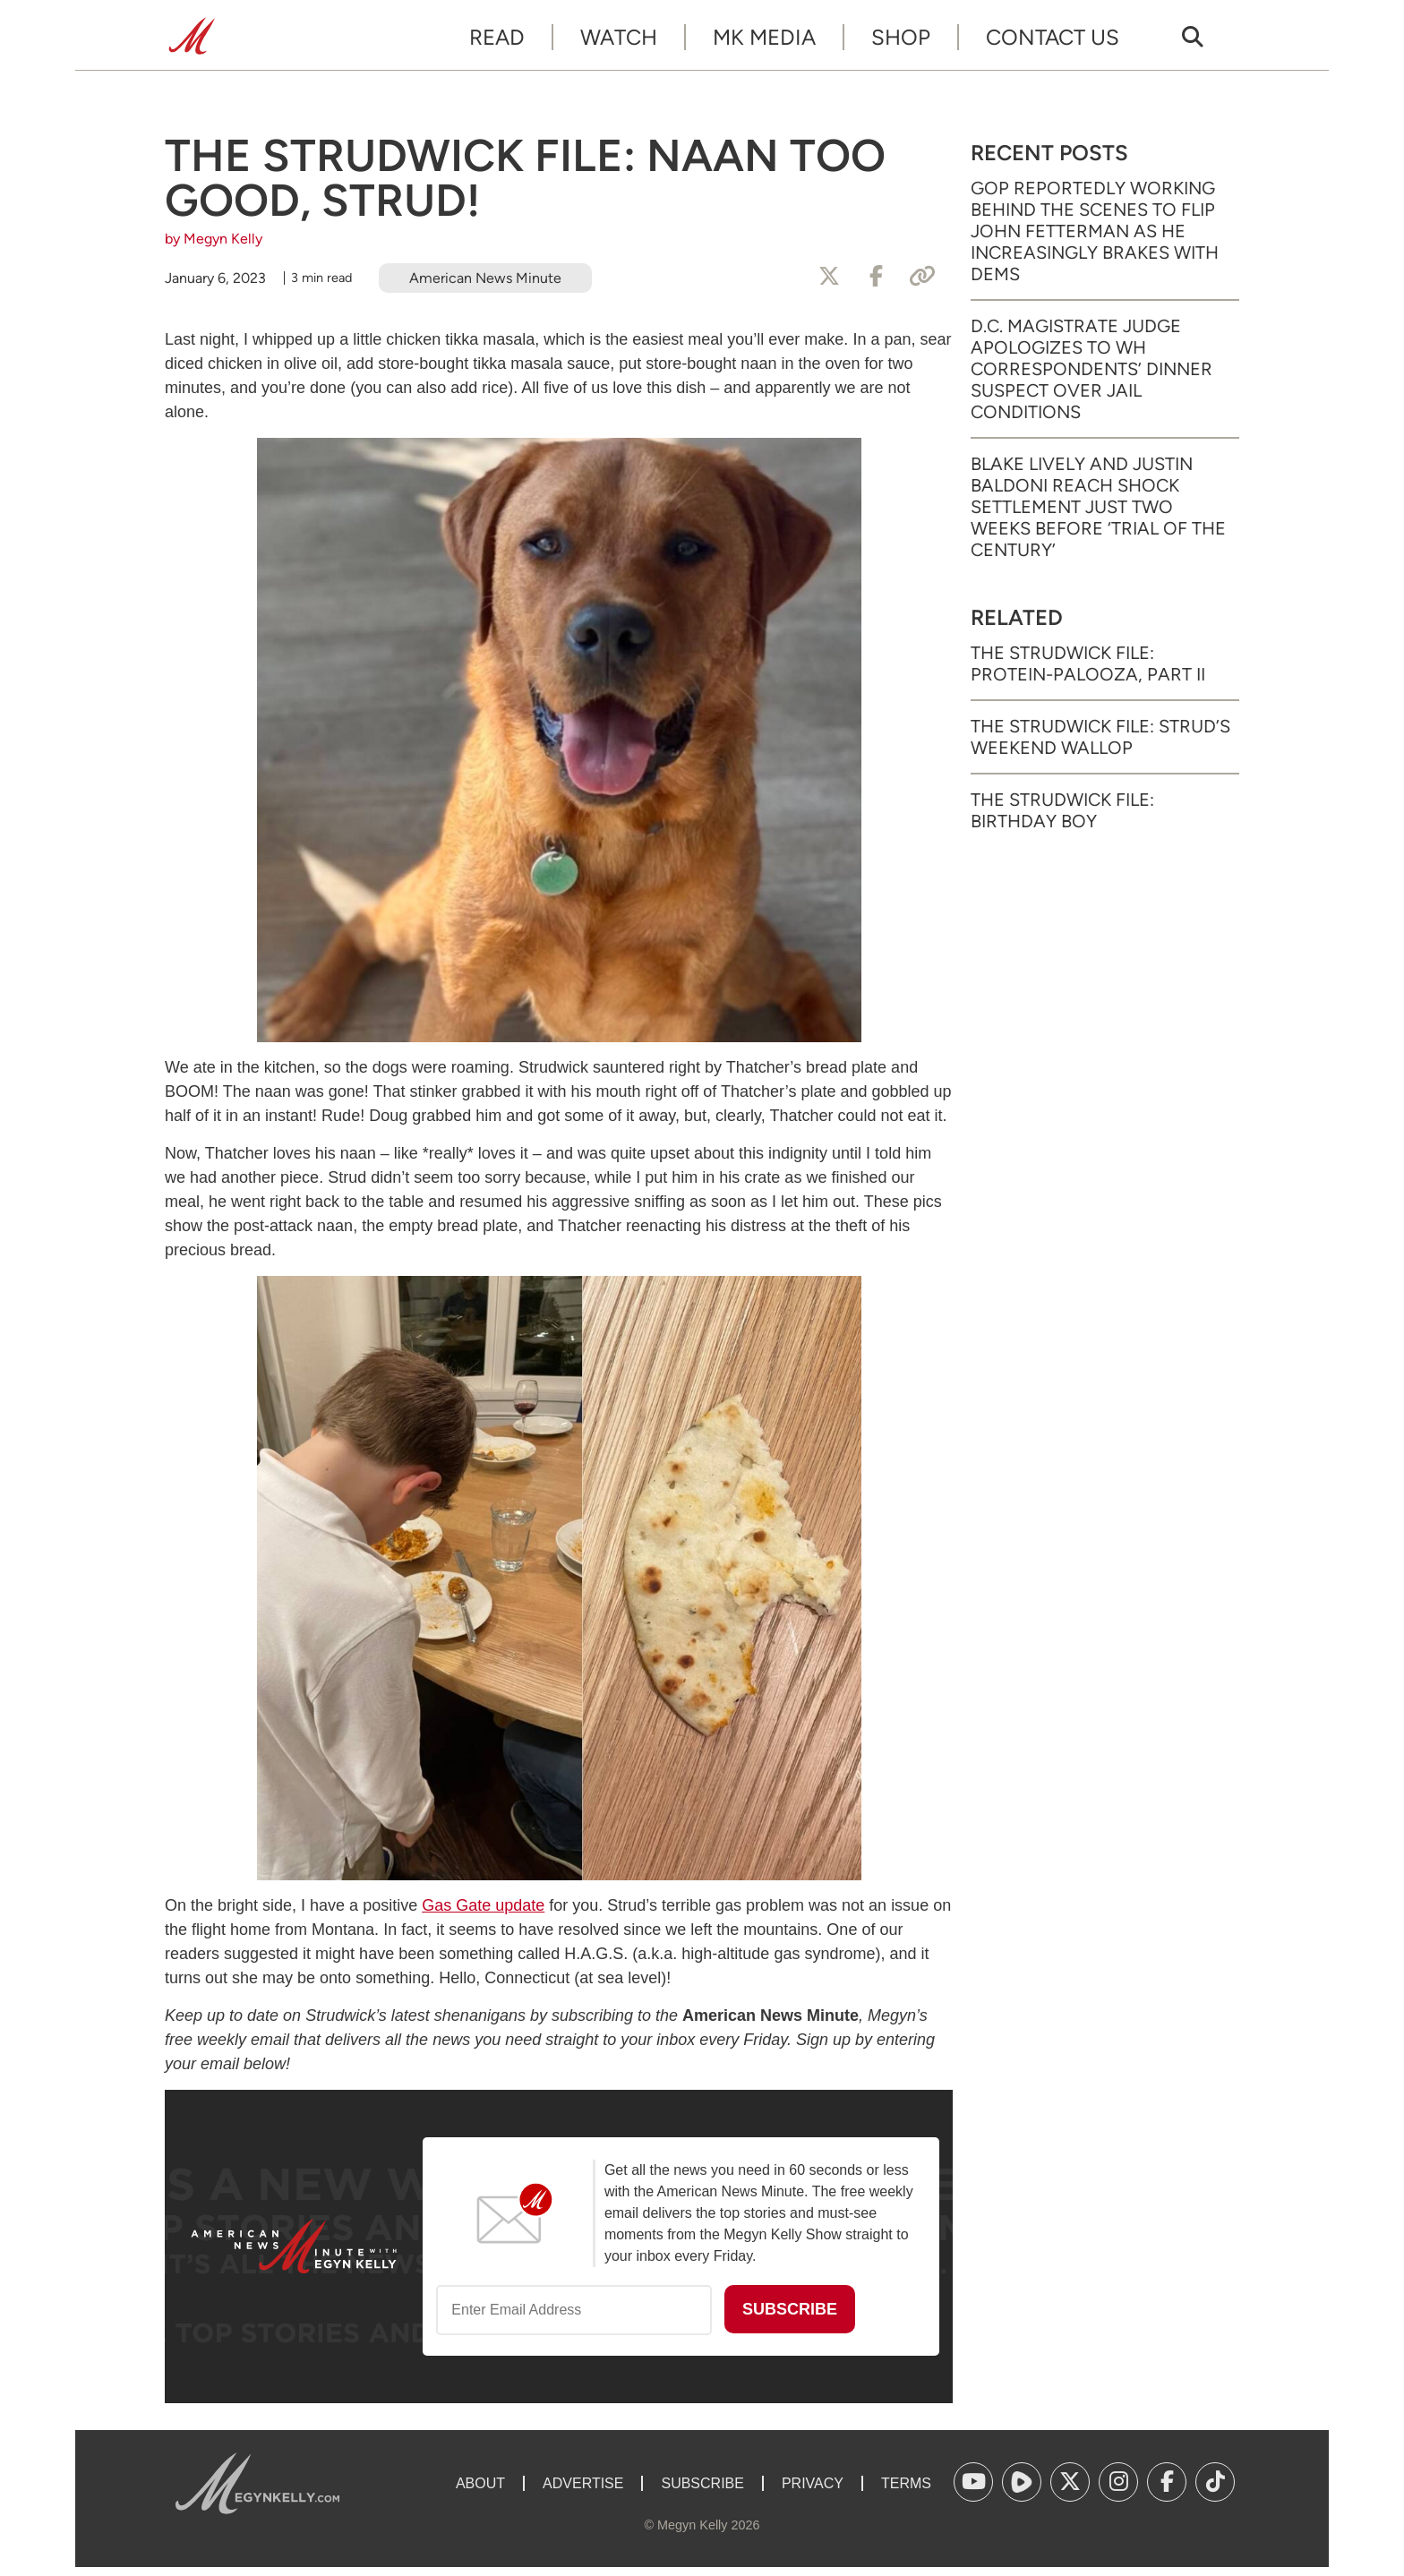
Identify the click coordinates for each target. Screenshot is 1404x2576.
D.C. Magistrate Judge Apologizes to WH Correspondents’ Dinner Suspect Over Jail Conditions (1091, 369)
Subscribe (702, 2483)
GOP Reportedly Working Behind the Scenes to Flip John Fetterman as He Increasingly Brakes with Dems (1095, 231)
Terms (906, 2483)
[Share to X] (829, 276)
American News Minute (485, 278)
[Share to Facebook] (875, 276)
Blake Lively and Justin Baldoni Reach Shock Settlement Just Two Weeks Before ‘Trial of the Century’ (1098, 507)
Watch (618, 37)
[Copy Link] (922, 276)
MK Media (764, 37)
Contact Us (1052, 37)
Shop (900, 37)
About (480, 2483)
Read (497, 37)
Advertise (583, 2483)
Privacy (812, 2483)
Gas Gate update (483, 1905)
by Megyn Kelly (213, 238)
